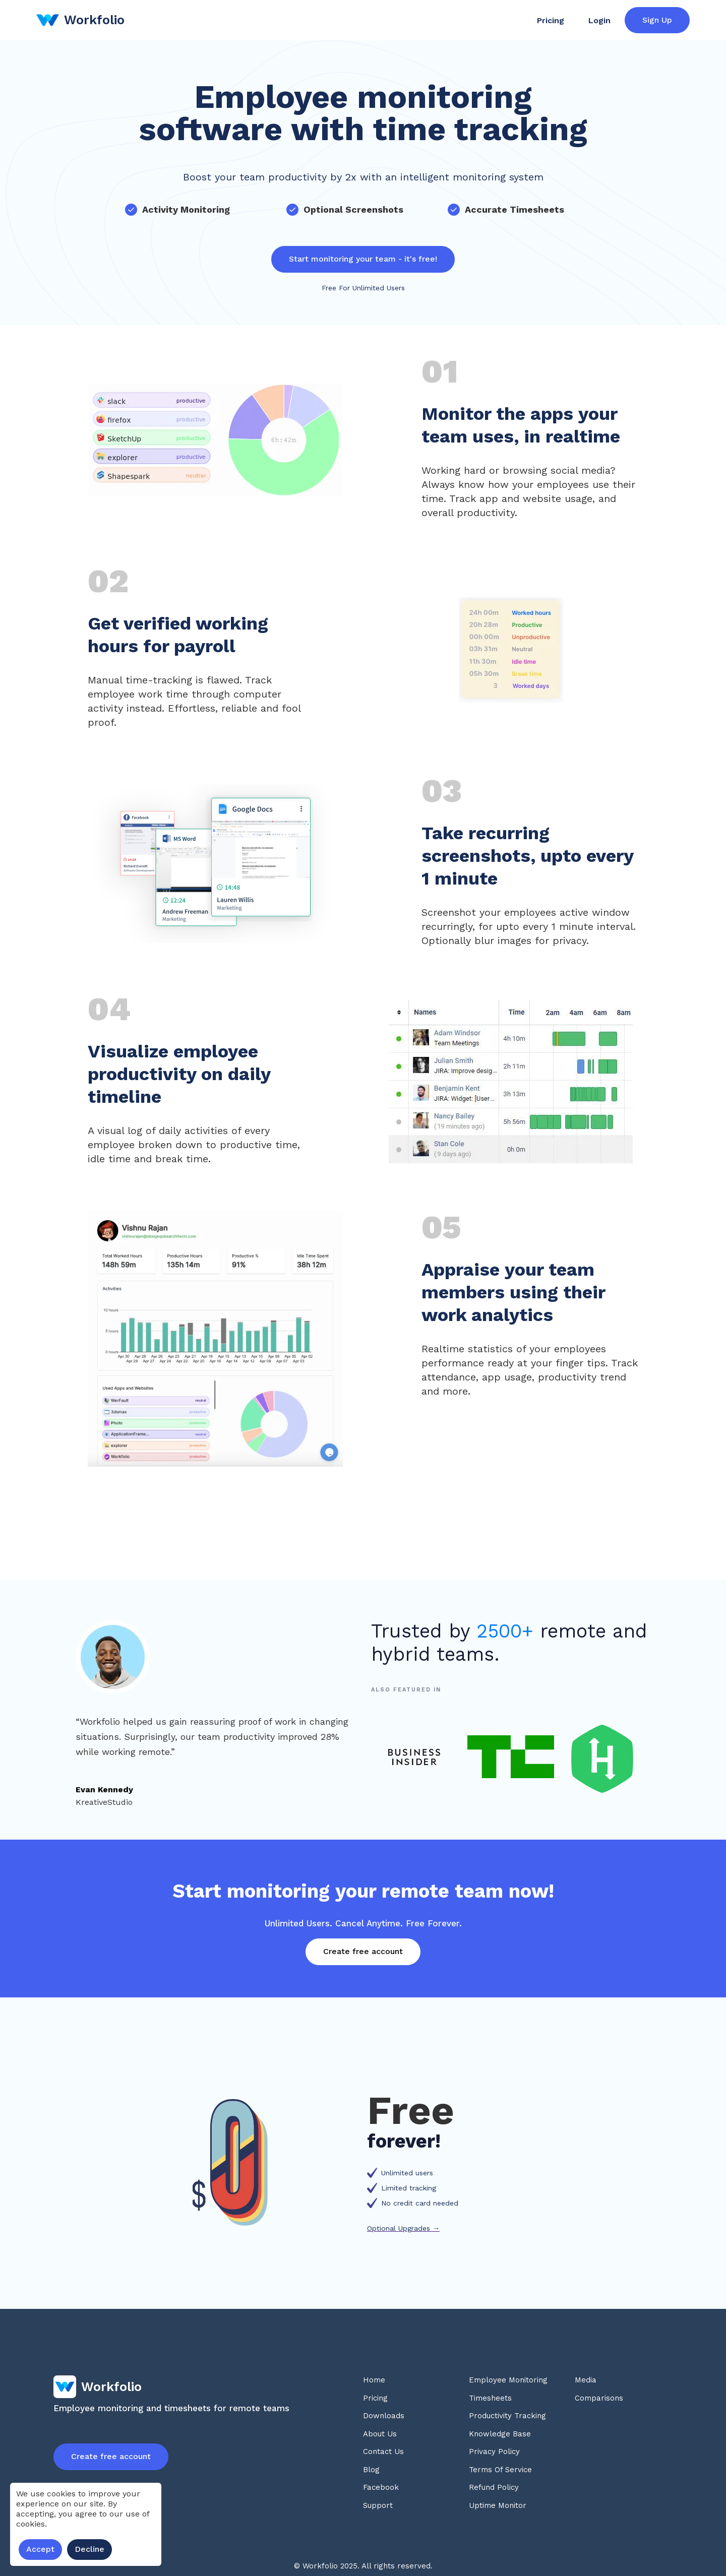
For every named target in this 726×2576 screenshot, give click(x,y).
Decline (89, 2549)
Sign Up (657, 20)
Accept (40, 2549)
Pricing (550, 20)
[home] (80, 20)
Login (599, 20)
